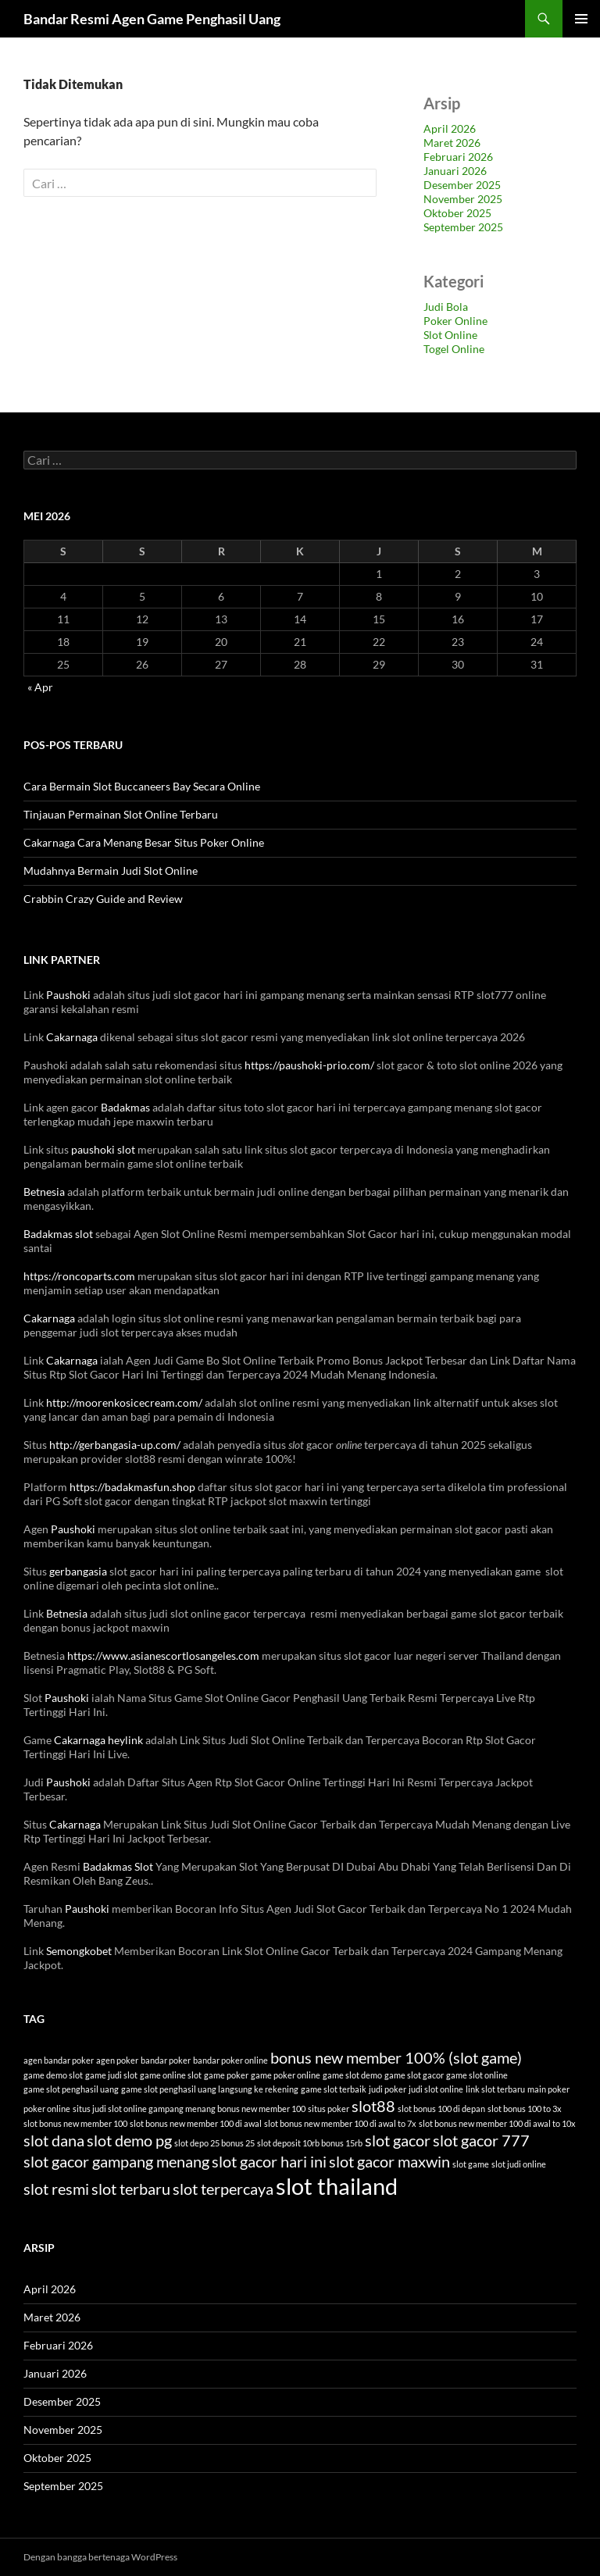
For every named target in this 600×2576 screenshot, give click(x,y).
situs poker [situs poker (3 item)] (328, 2108)
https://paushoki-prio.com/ (309, 1065)
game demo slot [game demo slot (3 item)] (53, 2075)
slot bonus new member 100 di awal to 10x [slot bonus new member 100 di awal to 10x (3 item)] (497, 2123)
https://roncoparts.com (79, 1276)
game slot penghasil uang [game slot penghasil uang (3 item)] (71, 2089)
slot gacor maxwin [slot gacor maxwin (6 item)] (389, 2161)
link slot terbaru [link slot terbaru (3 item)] (495, 2089)
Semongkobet (79, 1950)
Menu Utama (581, 18)
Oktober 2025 (457, 212)
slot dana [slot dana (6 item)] (53, 2140)
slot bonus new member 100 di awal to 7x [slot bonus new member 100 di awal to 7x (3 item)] (340, 2123)
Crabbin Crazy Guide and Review (103, 898)
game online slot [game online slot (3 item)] (171, 2075)
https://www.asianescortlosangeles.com (163, 1655)
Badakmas (125, 1107)
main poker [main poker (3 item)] (548, 2089)
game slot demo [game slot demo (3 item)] (352, 2075)
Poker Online (455, 320)
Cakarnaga (72, 1037)
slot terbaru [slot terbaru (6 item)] (130, 2188)
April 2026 (449, 128)
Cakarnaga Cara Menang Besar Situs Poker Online (143, 842)
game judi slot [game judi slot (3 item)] (111, 2075)
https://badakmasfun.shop (132, 1486)
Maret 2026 (451, 142)
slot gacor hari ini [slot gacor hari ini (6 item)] (269, 2161)
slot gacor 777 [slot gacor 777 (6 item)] (481, 2140)
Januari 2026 (455, 170)
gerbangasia (78, 1571)
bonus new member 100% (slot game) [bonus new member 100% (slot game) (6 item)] (396, 2057)
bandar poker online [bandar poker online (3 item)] (230, 2060)
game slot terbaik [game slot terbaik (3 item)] (333, 2089)
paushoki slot (103, 1149)
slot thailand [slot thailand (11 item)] (337, 2186)
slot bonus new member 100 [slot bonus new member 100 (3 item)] (75, 2123)
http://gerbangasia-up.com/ (114, 1444)
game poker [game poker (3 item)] (226, 2075)
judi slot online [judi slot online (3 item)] (436, 2089)
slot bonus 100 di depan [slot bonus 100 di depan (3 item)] (441, 2108)
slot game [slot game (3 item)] (470, 2164)
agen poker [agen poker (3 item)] (117, 2060)
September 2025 (463, 227)
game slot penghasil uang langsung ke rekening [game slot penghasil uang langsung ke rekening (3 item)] (209, 2089)
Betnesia (44, 1191)
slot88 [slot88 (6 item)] (373, 2105)
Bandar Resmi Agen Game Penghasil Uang (151, 18)
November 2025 (462, 198)
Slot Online (450, 334)
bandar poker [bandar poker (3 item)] (166, 2060)
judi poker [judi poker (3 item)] (387, 2089)
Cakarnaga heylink (98, 1739)
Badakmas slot (58, 1233)
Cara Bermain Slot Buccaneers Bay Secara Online (141, 786)
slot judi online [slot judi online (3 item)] (518, 2164)
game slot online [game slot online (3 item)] (477, 2075)
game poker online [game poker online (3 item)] (285, 2075)
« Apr (40, 687)
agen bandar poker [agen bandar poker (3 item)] (58, 2060)
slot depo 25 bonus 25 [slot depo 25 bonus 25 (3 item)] (214, 2143)
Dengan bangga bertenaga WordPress (100, 2557)
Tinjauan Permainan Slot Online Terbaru (120, 814)
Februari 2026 (458, 156)
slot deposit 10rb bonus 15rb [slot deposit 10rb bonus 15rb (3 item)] (309, 2143)
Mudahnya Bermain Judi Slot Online (110, 870)
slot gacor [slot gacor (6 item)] (397, 2140)
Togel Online (453, 348)
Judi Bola (445, 306)
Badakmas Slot (118, 1866)
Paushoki (68, 994)
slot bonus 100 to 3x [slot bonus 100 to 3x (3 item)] (525, 2108)
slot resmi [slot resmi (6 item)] (56, 2188)
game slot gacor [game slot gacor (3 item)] (414, 2075)
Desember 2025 (462, 184)
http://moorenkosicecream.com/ (124, 1402)
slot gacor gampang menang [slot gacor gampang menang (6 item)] (116, 2161)
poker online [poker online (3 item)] (46, 2108)
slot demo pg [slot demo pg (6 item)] (129, 2140)
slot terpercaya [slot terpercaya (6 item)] (223, 2188)
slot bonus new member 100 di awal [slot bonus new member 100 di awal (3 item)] (196, 2123)
